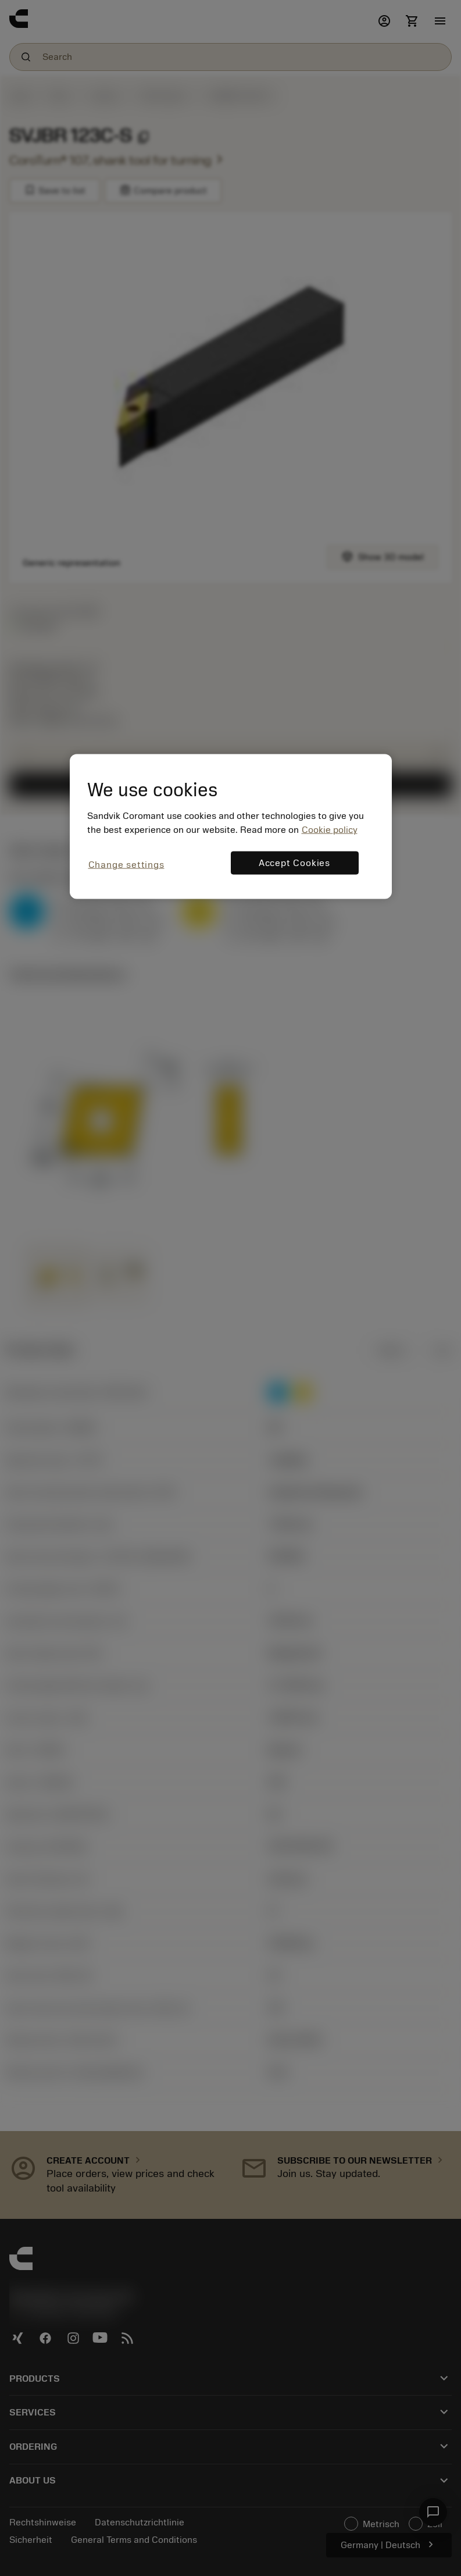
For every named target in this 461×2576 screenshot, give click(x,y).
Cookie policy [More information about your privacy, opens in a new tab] (330, 830)
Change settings (126, 865)
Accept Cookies (294, 863)
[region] (231, 826)
